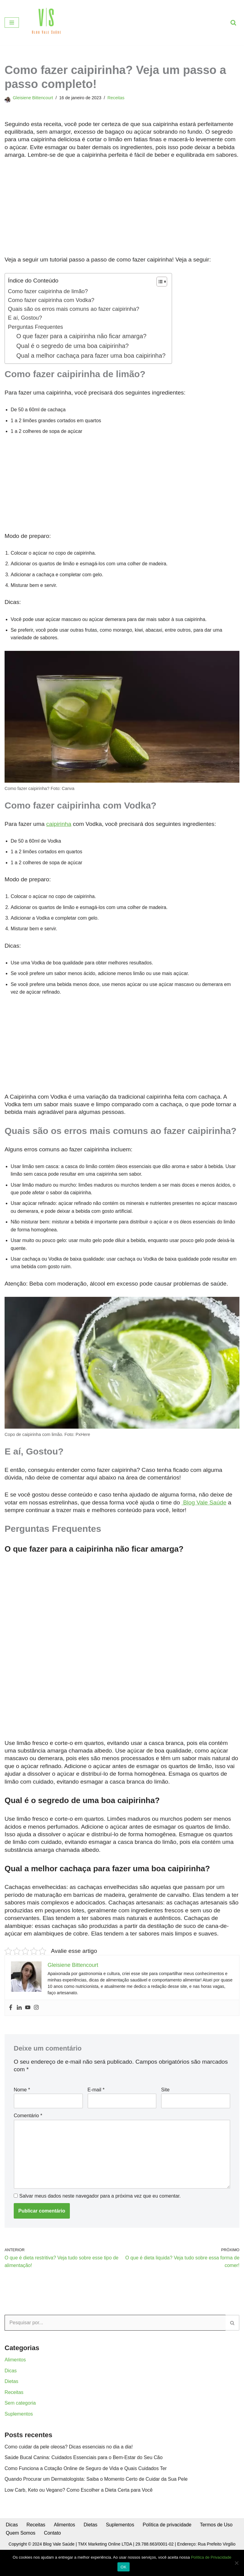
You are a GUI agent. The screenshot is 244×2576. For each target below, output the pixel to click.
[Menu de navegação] (12, 22)
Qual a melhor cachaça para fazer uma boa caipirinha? (91, 356)
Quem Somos (21, 2539)
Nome (22, 2094)
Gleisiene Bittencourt (33, 97)
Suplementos (19, 2419)
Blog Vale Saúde (203, 1506)
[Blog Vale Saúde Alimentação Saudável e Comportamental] (46, 22)
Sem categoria (20, 2408)
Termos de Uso (217, 2530)
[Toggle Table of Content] (160, 282)
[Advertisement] (122, 211)
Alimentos (15, 2365)
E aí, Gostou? (25, 318)
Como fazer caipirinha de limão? (48, 291)
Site (165, 2094)
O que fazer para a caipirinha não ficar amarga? (82, 336)
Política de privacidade (167, 2530)
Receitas (116, 97)
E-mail (96, 2094)
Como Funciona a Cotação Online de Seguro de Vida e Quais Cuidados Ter (86, 2474)
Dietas (11, 2387)
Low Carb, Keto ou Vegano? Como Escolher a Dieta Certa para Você (79, 2495)
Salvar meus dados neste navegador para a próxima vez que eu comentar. (100, 2201)
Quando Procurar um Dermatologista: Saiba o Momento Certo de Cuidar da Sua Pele (97, 2485)
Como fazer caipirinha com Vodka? (51, 300)
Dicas (11, 2376)
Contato (52, 2539)
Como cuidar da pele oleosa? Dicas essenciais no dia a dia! (69, 2452)
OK (123, 2567)
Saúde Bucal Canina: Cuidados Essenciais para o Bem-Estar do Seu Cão (84, 2463)
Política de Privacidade (211, 2557)
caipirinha (58, 825)
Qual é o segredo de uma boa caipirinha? (73, 346)
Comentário (28, 2120)
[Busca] (233, 22)
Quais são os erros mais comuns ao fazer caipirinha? (74, 309)
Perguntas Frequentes (35, 327)
